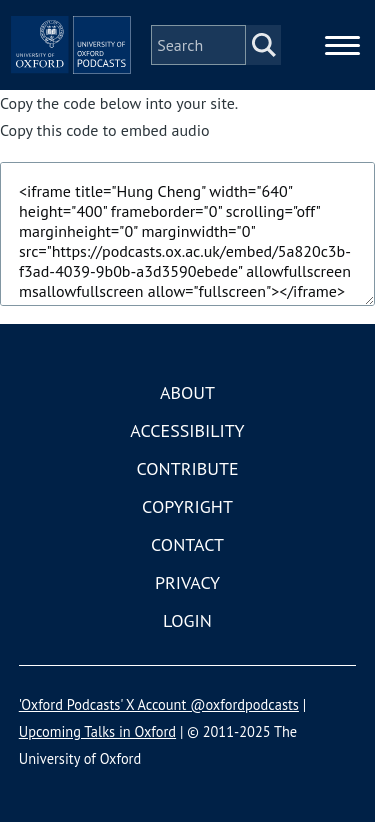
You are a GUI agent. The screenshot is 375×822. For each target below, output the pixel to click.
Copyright (187, 506)
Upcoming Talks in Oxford (97, 731)
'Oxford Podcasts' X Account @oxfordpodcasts (159, 704)
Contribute (187, 468)
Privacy (187, 582)
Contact (187, 544)
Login (187, 620)
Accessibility (187, 430)
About (187, 392)
